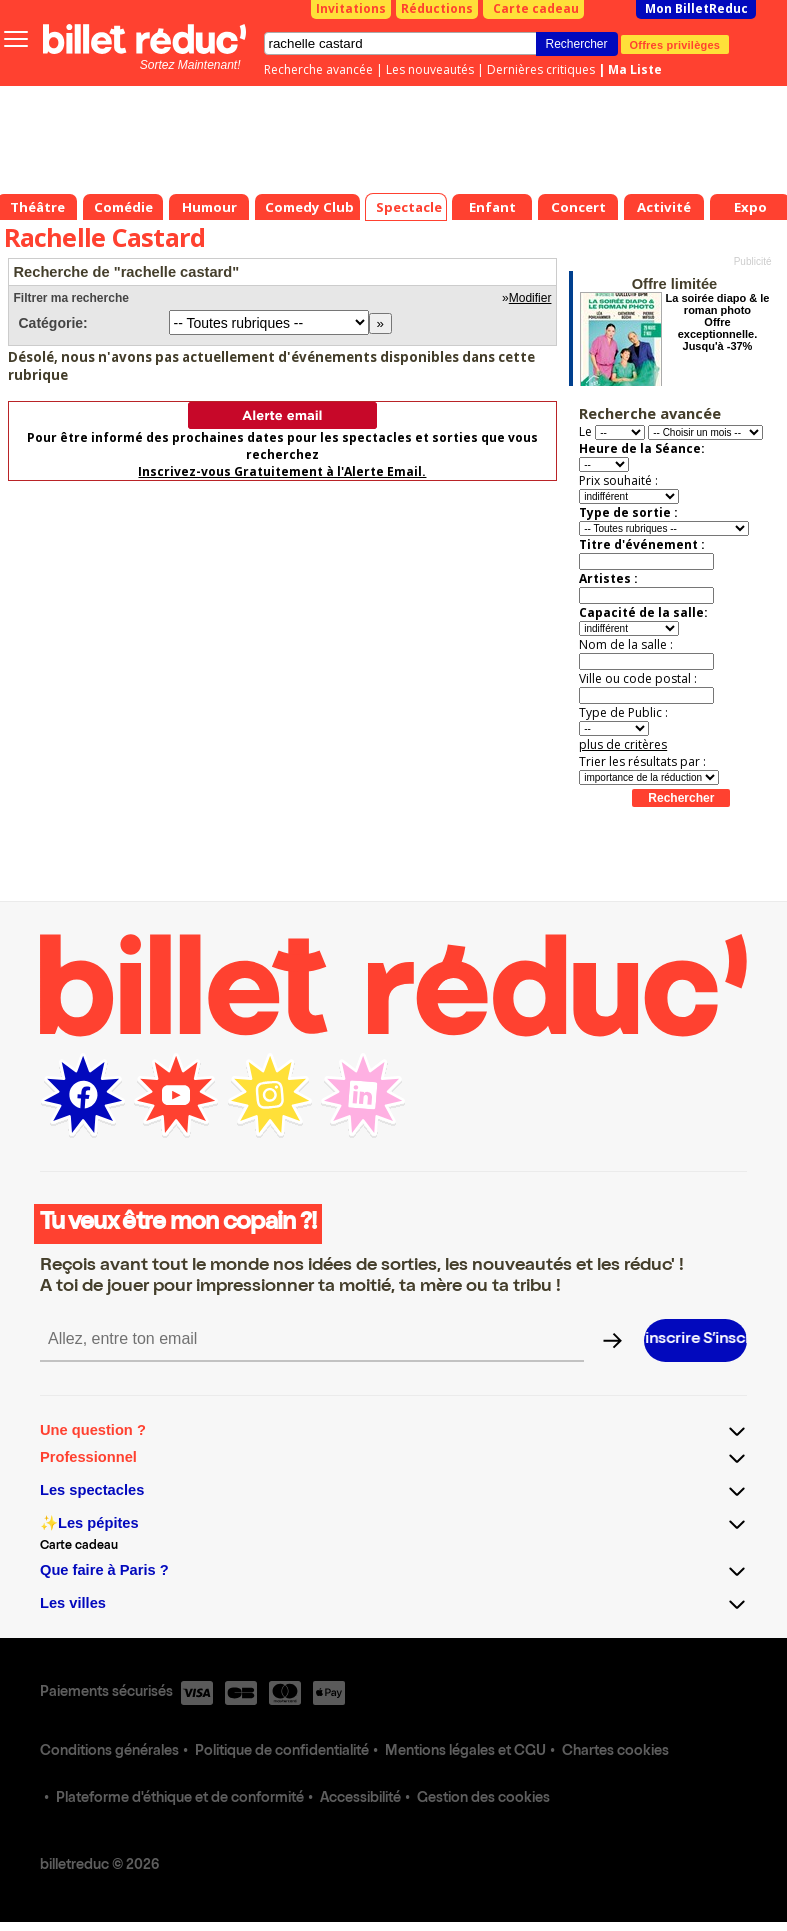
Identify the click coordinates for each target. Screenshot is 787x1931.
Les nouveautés (430, 69)
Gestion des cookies (483, 1799)
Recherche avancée (318, 69)
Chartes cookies (615, 1752)
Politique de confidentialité (282, 1752)
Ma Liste (635, 69)
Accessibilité (360, 1799)
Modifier (530, 298)
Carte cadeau (536, 8)
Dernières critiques (541, 69)
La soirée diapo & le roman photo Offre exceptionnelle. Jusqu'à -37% (718, 322)
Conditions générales (109, 1752)
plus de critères (623, 744)
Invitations (351, 8)
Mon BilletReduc (696, 8)
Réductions (437, 8)
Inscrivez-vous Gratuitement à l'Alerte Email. (282, 471)
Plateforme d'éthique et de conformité (180, 1799)
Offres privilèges (675, 44)
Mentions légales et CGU (465, 1752)
